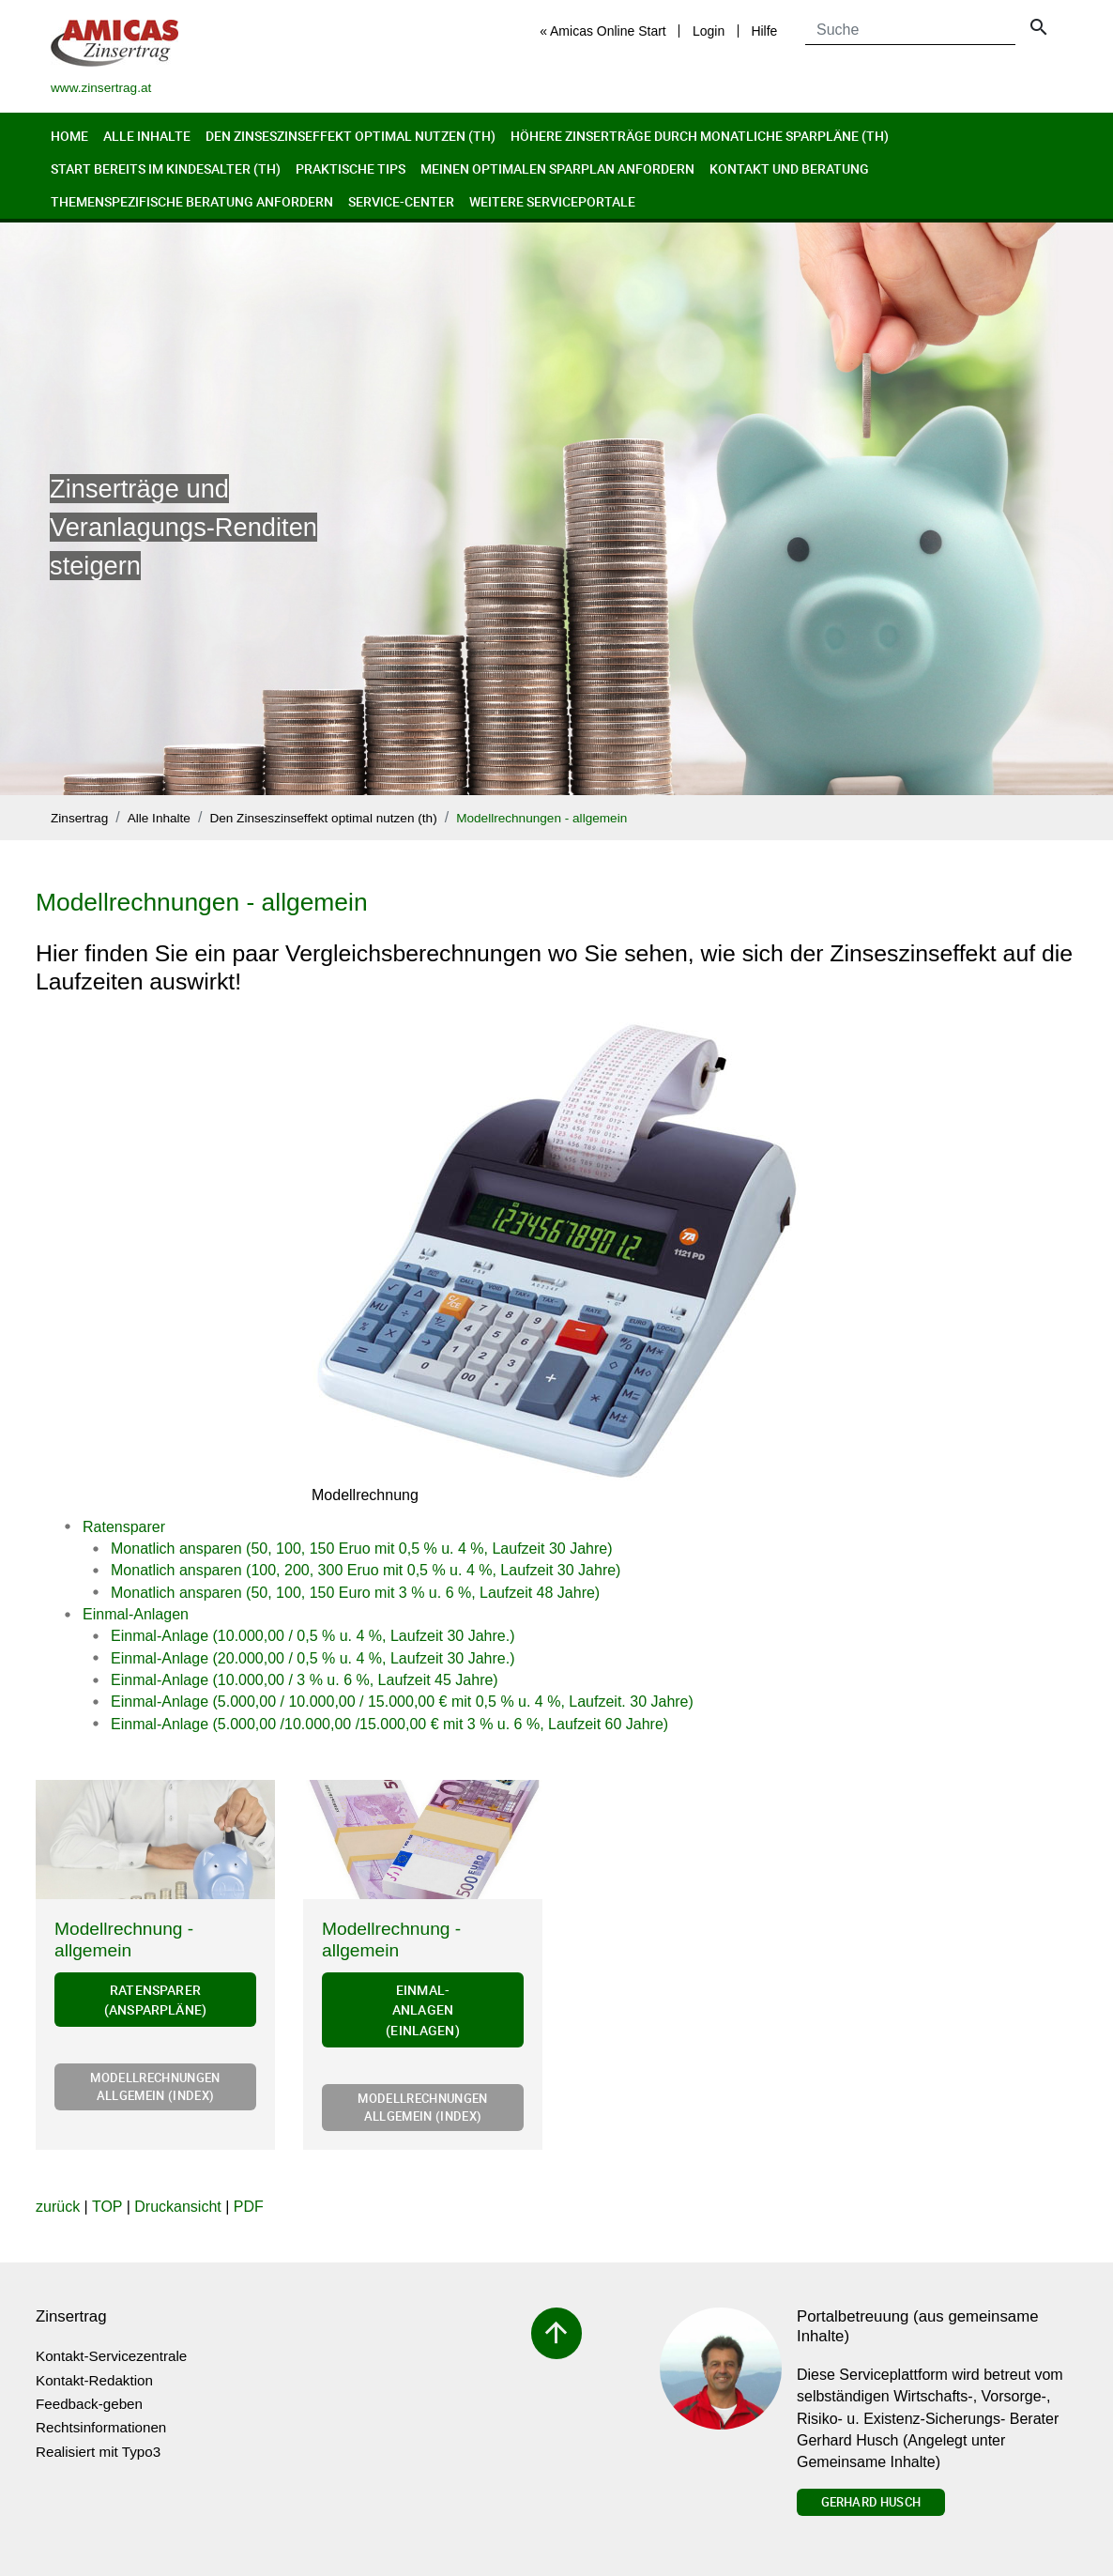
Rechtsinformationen (101, 2427)
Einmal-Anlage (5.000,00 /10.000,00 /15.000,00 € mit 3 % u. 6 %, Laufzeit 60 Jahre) (389, 1724)
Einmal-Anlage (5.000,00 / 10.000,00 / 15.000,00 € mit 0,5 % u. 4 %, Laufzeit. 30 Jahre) (402, 1702)
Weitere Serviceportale (552, 201)
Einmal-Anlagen (136, 1614)
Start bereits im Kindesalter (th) (166, 168)
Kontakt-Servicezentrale (111, 2356)
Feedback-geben (89, 2404)
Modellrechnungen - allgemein (541, 818)
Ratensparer (124, 1527)
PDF (249, 2207)
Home (69, 136)
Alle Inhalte (147, 136)
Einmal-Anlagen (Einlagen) (423, 2010)
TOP (107, 2207)
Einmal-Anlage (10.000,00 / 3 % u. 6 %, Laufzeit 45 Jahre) (304, 1680)
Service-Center (401, 201)
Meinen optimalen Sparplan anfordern (557, 168)
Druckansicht (177, 2207)
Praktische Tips (350, 168)
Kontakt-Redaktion (94, 2380)
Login (708, 31)
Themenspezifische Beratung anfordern (192, 201)
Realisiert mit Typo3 (98, 2452)
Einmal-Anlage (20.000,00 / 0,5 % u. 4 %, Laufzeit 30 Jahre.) (312, 1658)
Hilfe (764, 31)
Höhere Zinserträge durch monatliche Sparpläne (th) (700, 136)
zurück (58, 2207)
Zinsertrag (79, 818)
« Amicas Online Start (603, 31)
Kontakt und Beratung (789, 168)
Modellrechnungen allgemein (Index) (155, 2086)
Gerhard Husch (871, 2501)
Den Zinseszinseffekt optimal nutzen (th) (351, 136)
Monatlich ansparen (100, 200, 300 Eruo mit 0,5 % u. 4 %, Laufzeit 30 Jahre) (365, 1570)
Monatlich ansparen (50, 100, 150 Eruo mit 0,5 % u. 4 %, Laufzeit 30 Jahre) (362, 1548)
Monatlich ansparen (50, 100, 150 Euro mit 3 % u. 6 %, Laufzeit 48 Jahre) (355, 1593)
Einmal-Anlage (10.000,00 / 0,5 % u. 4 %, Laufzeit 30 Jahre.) (312, 1636)
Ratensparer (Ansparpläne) (155, 2000)
